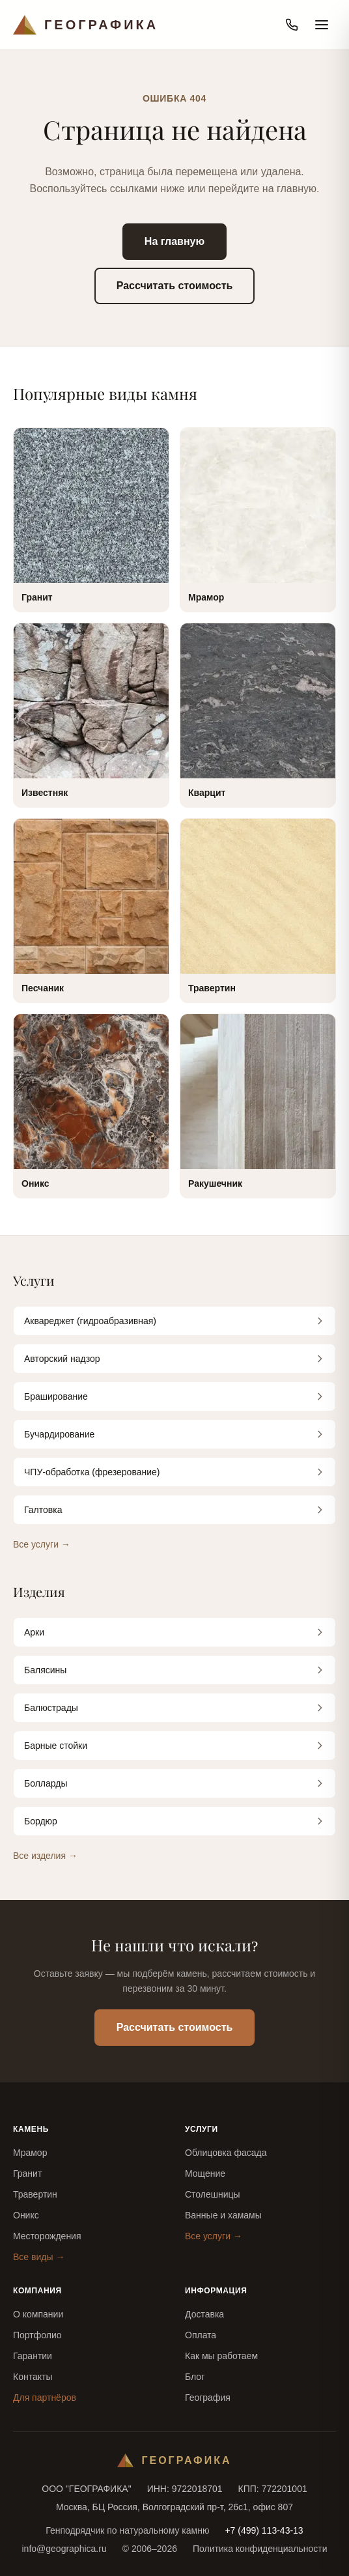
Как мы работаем (221, 2356)
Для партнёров (44, 2397)
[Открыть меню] (321, 24)
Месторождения (47, 2236)
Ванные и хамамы (223, 2215)
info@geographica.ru (63, 2548)
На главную (174, 241)
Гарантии (32, 2356)
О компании (38, 2314)
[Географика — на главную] (85, 25)
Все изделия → (45, 1855)
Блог (194, 2376)
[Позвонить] (291, 24)
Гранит (27, 2173)
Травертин (35, 2194)
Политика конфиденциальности (260, 2548)
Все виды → (38, 2257)
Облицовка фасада (226, 2152)
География (207, 2397)
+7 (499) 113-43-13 (264, 2530)
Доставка (204, 2314)
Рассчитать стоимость (175, 285)
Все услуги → (41, 1544)
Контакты (32, 2376)
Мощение (205, 2173)
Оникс (26, 2215)
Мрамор (30, 2152)
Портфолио (37, 2335)
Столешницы (212, 2194)
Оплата (200, 2335)
